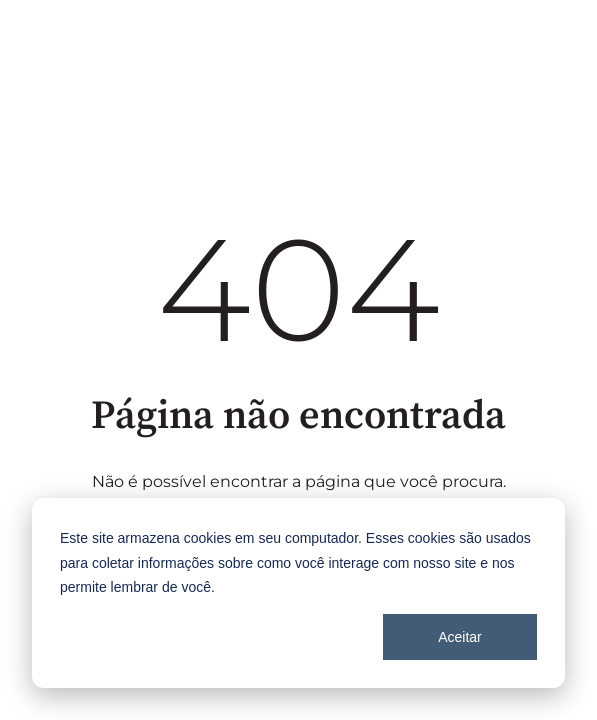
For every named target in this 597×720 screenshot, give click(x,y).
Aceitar (460, 637)
